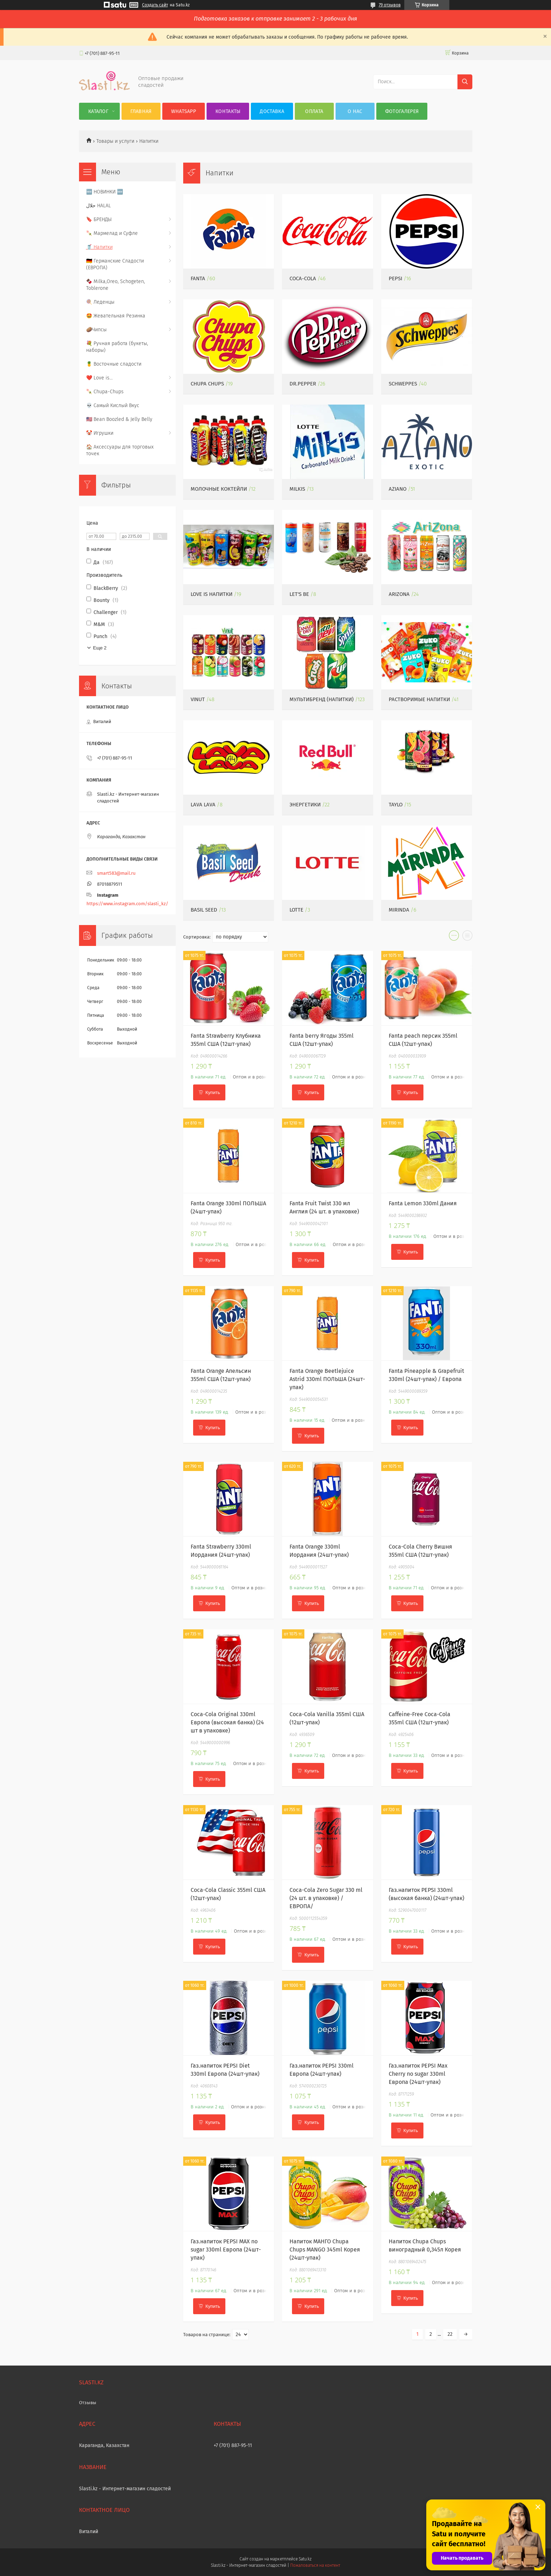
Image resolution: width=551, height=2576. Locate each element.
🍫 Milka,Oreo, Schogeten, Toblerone (115, 284)
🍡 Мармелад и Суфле (112, 233)
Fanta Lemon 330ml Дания (423, 1203)
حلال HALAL (98, 206)
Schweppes (403, 384)
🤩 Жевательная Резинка (115, 316)
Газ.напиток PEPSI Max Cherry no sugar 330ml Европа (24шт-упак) (418, 2073)
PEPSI (395, 278)
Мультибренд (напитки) (321, 699)
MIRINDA (399, 910)
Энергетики (305, 804)
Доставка (272, 111)
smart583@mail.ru (116, 873)
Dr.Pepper (302, 384)
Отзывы (87, 2402)
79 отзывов (390, 4)
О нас (355, 111)
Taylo (396, 804)
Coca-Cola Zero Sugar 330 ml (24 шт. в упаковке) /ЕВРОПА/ (325, 1898)
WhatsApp (183, 111)
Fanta (198, 278)
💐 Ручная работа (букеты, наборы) (117, 346)
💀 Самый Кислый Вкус (112, 405)
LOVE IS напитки (211, 594)
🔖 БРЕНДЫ (99, 219)
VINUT (198, 699)
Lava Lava (203, 804)
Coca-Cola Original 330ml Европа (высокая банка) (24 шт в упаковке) (227, 1722)
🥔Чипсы (96, 330)
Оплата (314, 111)
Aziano (397, 489)
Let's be (299, 594)
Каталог (98, 111)
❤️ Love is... (99, 378)
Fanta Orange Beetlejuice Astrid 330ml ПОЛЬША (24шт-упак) (327, 1379)
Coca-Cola (302, 278)
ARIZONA (399, 594)
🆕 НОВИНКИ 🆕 (104, 192)
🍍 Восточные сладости (113, 364)
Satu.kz (305, 2559)
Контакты (227, 111)
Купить (213, 1092)
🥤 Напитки (99, 247)
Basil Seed (204, 910)
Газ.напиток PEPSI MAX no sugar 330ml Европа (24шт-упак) (226, 2249)
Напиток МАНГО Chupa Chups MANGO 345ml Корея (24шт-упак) (324, 2249)
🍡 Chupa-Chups (105, 392)
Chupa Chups (207, 384)
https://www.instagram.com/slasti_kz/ (127, 903)
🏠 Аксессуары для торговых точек (119, 450)
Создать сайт (155, 4)
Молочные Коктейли (219, 489)
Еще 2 (100, 647)
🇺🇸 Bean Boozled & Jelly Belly (119, 419)
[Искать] (464, 81)
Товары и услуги (115, 141)
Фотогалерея (401, 111)
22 (450, 2334)
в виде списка (467, 937)
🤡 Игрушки (99, 433)
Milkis (297, 489)
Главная (141, 111)
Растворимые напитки (419, 699)
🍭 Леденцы (100, 302)
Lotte (296, 910)
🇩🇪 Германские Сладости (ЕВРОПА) (115, 264)
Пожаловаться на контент (315, 2565)
